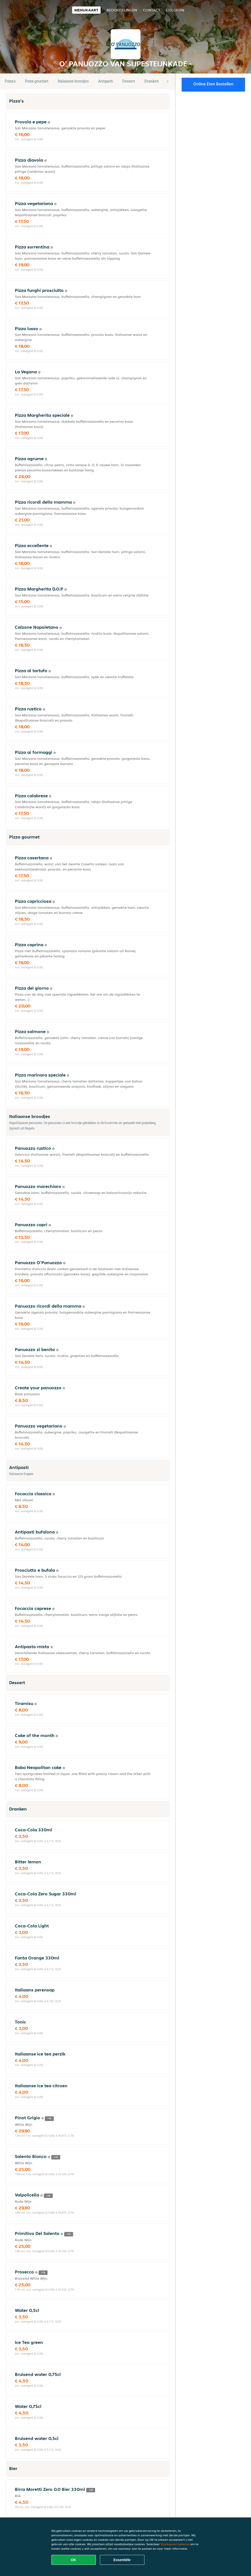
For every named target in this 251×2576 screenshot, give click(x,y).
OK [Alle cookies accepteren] (73, 2560)
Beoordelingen (122, 10)
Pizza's (10, 81)
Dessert (128, 81)
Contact (151, 10)
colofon (175, 10)
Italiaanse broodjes (73, 81)
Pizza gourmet (36, 81)
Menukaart (86, 10)
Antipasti (105, 81)
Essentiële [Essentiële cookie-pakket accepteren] (122, 2560)
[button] (168, 81)
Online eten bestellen (213, 84)
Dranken (151, 81)
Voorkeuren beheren (175, 2544)
